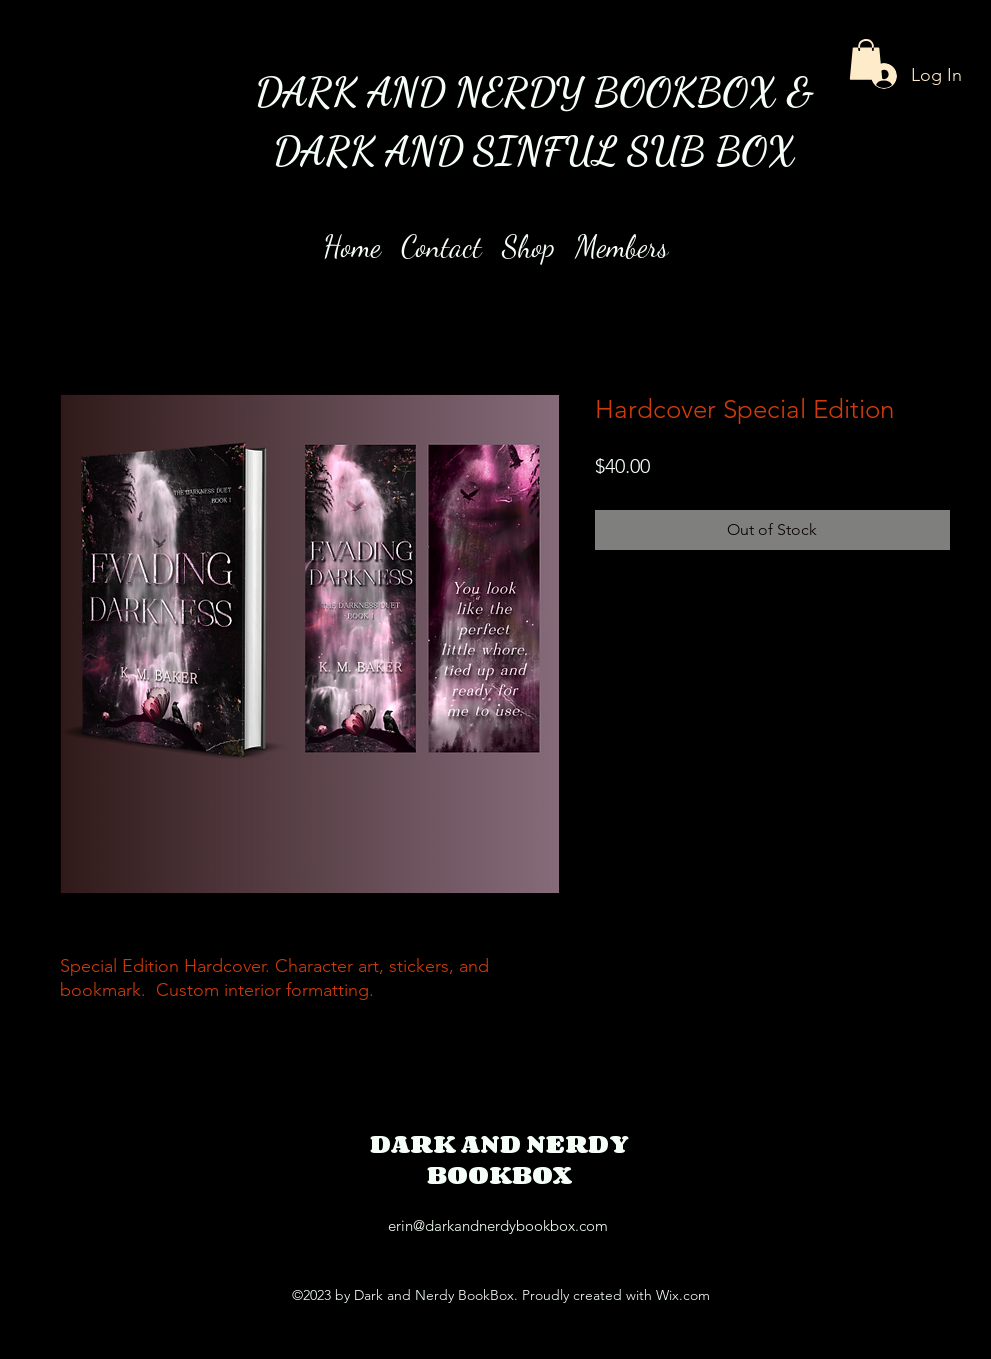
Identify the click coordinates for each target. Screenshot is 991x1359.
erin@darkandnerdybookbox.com (498, 1225)
